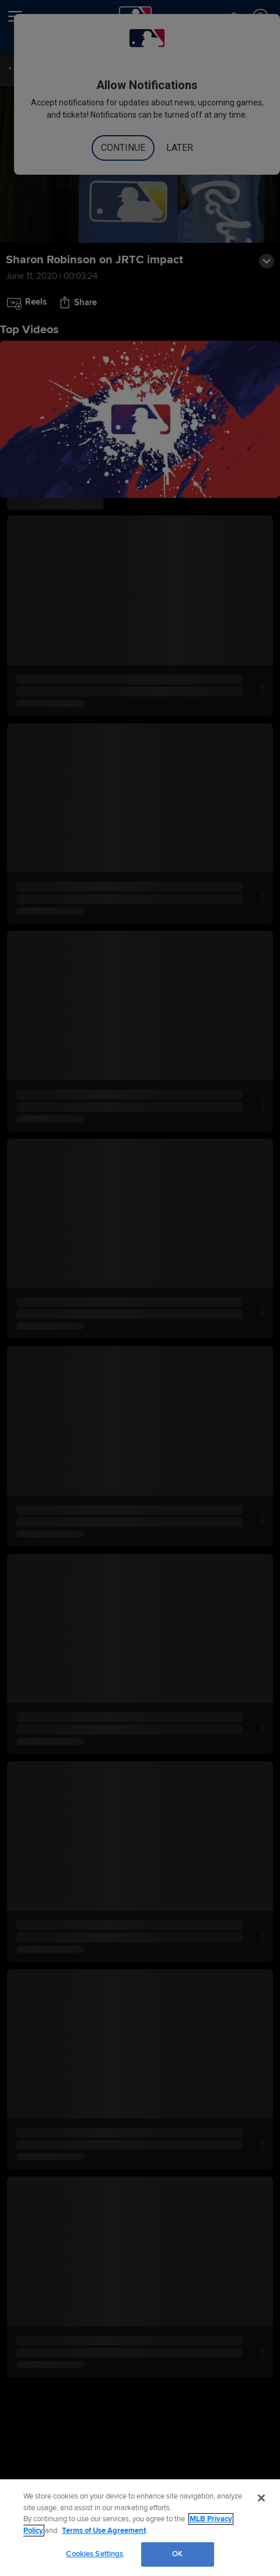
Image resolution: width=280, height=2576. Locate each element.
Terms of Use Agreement (104, 2530)
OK (177, 2554)
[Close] (261, 2498)
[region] (140, 2527)
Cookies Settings (94, 2554)
